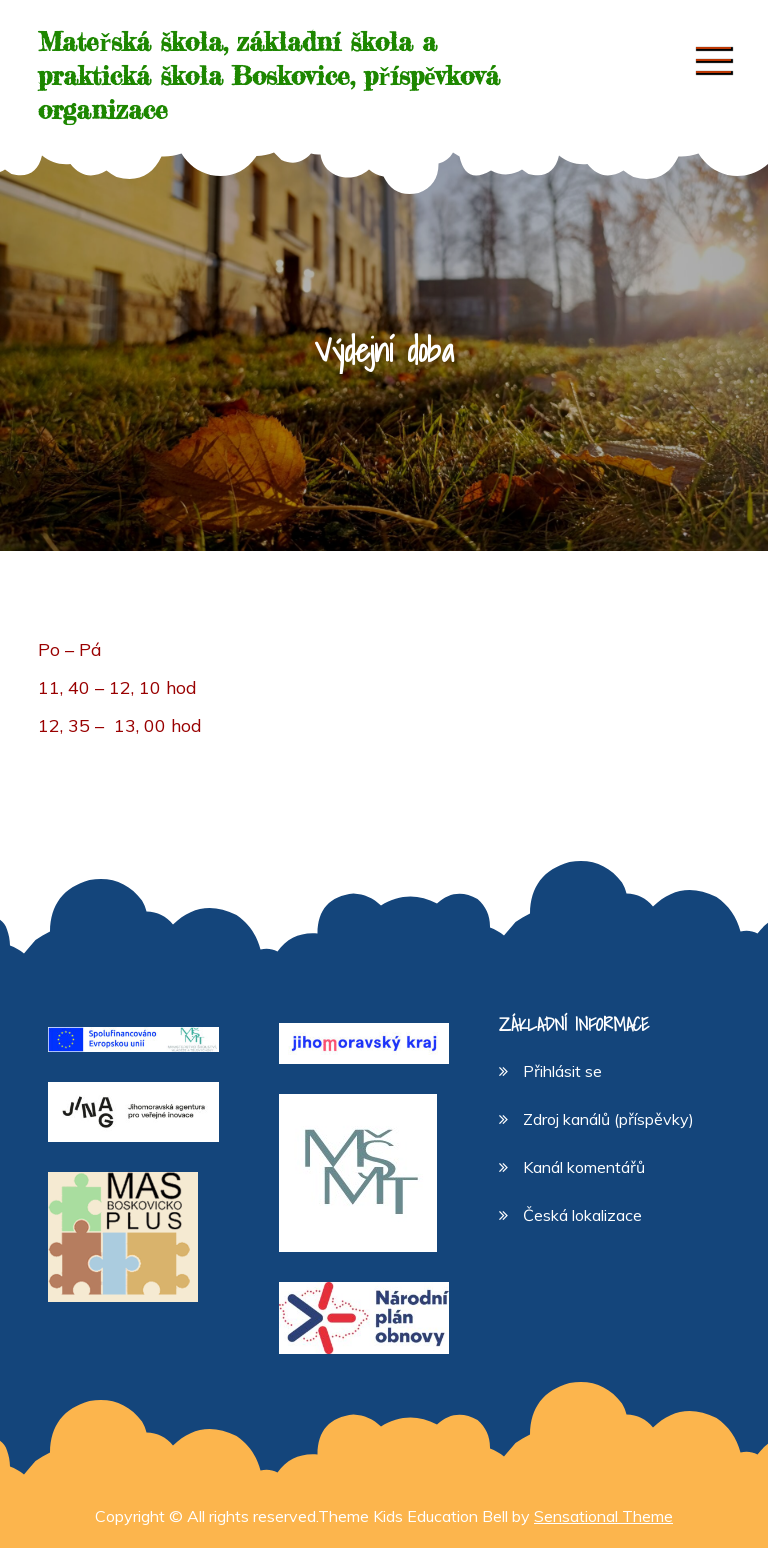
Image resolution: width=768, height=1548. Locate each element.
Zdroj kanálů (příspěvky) (608, 1119)
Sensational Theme (603, 1516)
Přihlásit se (562, 1071)
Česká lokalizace (582, 1215)
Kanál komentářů (584, 1167)
